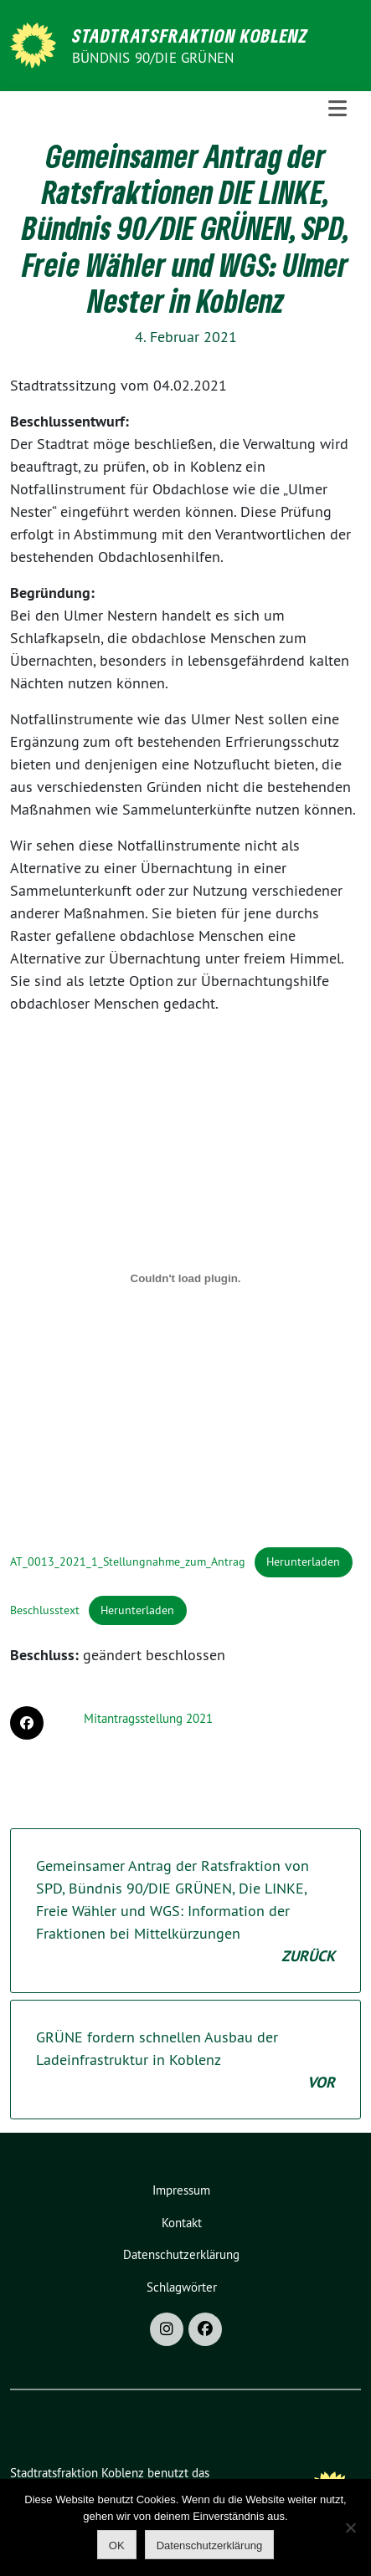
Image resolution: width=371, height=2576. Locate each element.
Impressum (181, 2190)
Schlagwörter (182, 2287)
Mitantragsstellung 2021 (148, 1718)
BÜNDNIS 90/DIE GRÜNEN (153, 58)
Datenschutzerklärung (181, 2254)
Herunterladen (303, 1561)
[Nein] (350, 2527)
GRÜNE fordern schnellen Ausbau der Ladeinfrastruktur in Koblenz (185, 2060)
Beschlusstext (45, 1610)
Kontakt (182, 2223)
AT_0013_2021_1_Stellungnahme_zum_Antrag (127, 1561)
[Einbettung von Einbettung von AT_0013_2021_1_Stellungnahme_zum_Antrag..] (185, 1279)
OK (117, 2545)
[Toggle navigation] (337, 109)
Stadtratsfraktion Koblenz (190, 35)
